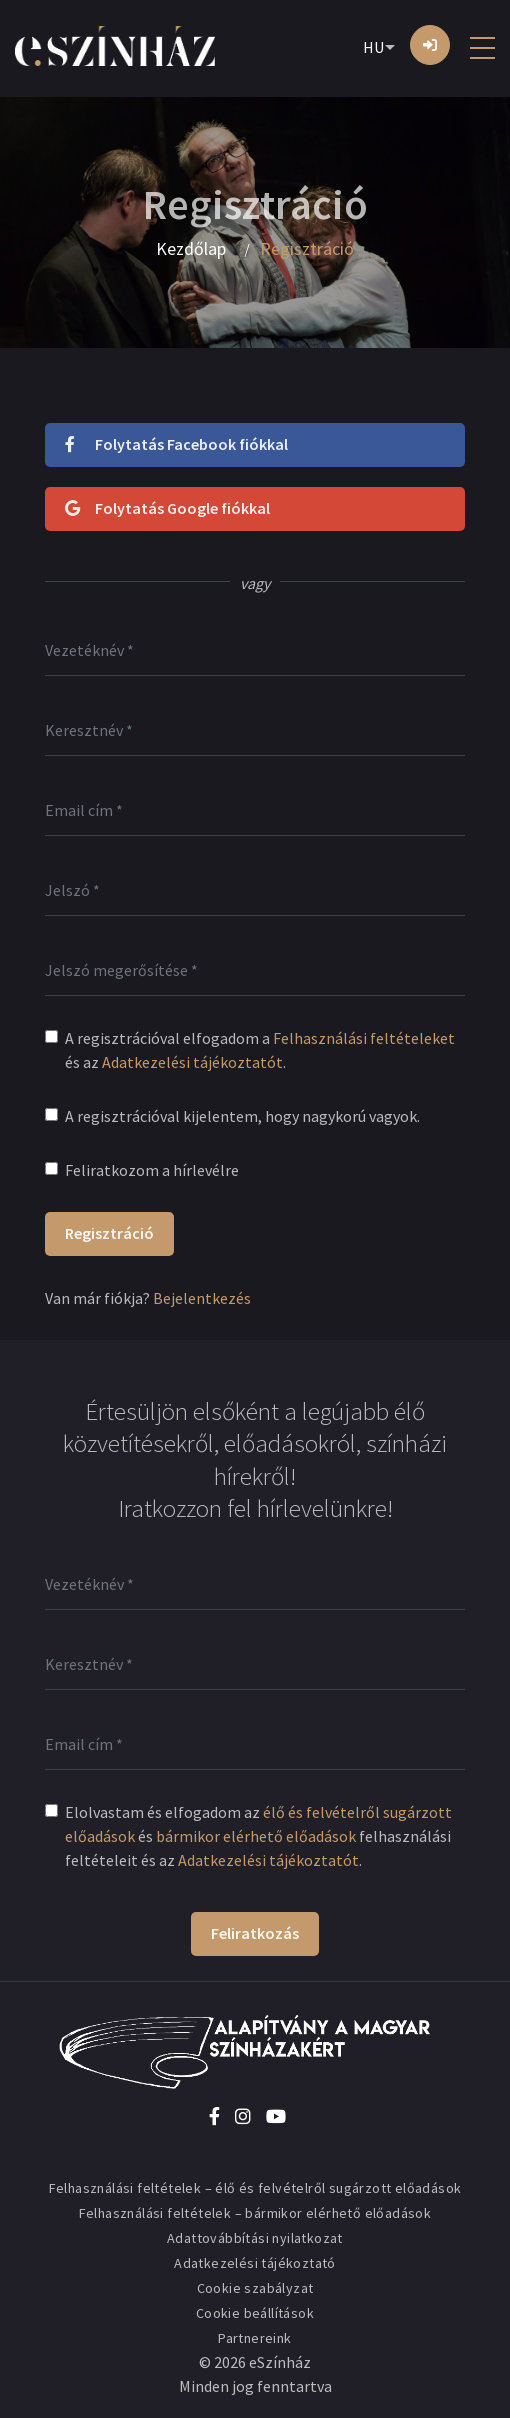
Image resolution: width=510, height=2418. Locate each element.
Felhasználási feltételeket (364, 1038)
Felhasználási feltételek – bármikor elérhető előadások (255, 2213)
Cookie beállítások (255, 2313)
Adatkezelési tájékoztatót (192, 1062)
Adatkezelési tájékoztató (255, 2263)
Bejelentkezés (202, 1298)
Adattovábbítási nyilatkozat (255, 2238)
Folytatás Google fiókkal (167, 508)
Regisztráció (109, 1233)
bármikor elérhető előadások (256, 1836)
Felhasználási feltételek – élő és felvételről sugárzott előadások (255, 2188)
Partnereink (254, 2338)
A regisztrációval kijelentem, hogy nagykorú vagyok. (242, 1116)
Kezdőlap (191, 248)
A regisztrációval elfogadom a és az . (260, 1050)
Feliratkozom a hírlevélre (152, 1170)
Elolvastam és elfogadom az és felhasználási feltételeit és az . (258, 1836)
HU (373, 47)
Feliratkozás (255, 1933)
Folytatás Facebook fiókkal (176, 444)
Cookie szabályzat (255, 2288)
